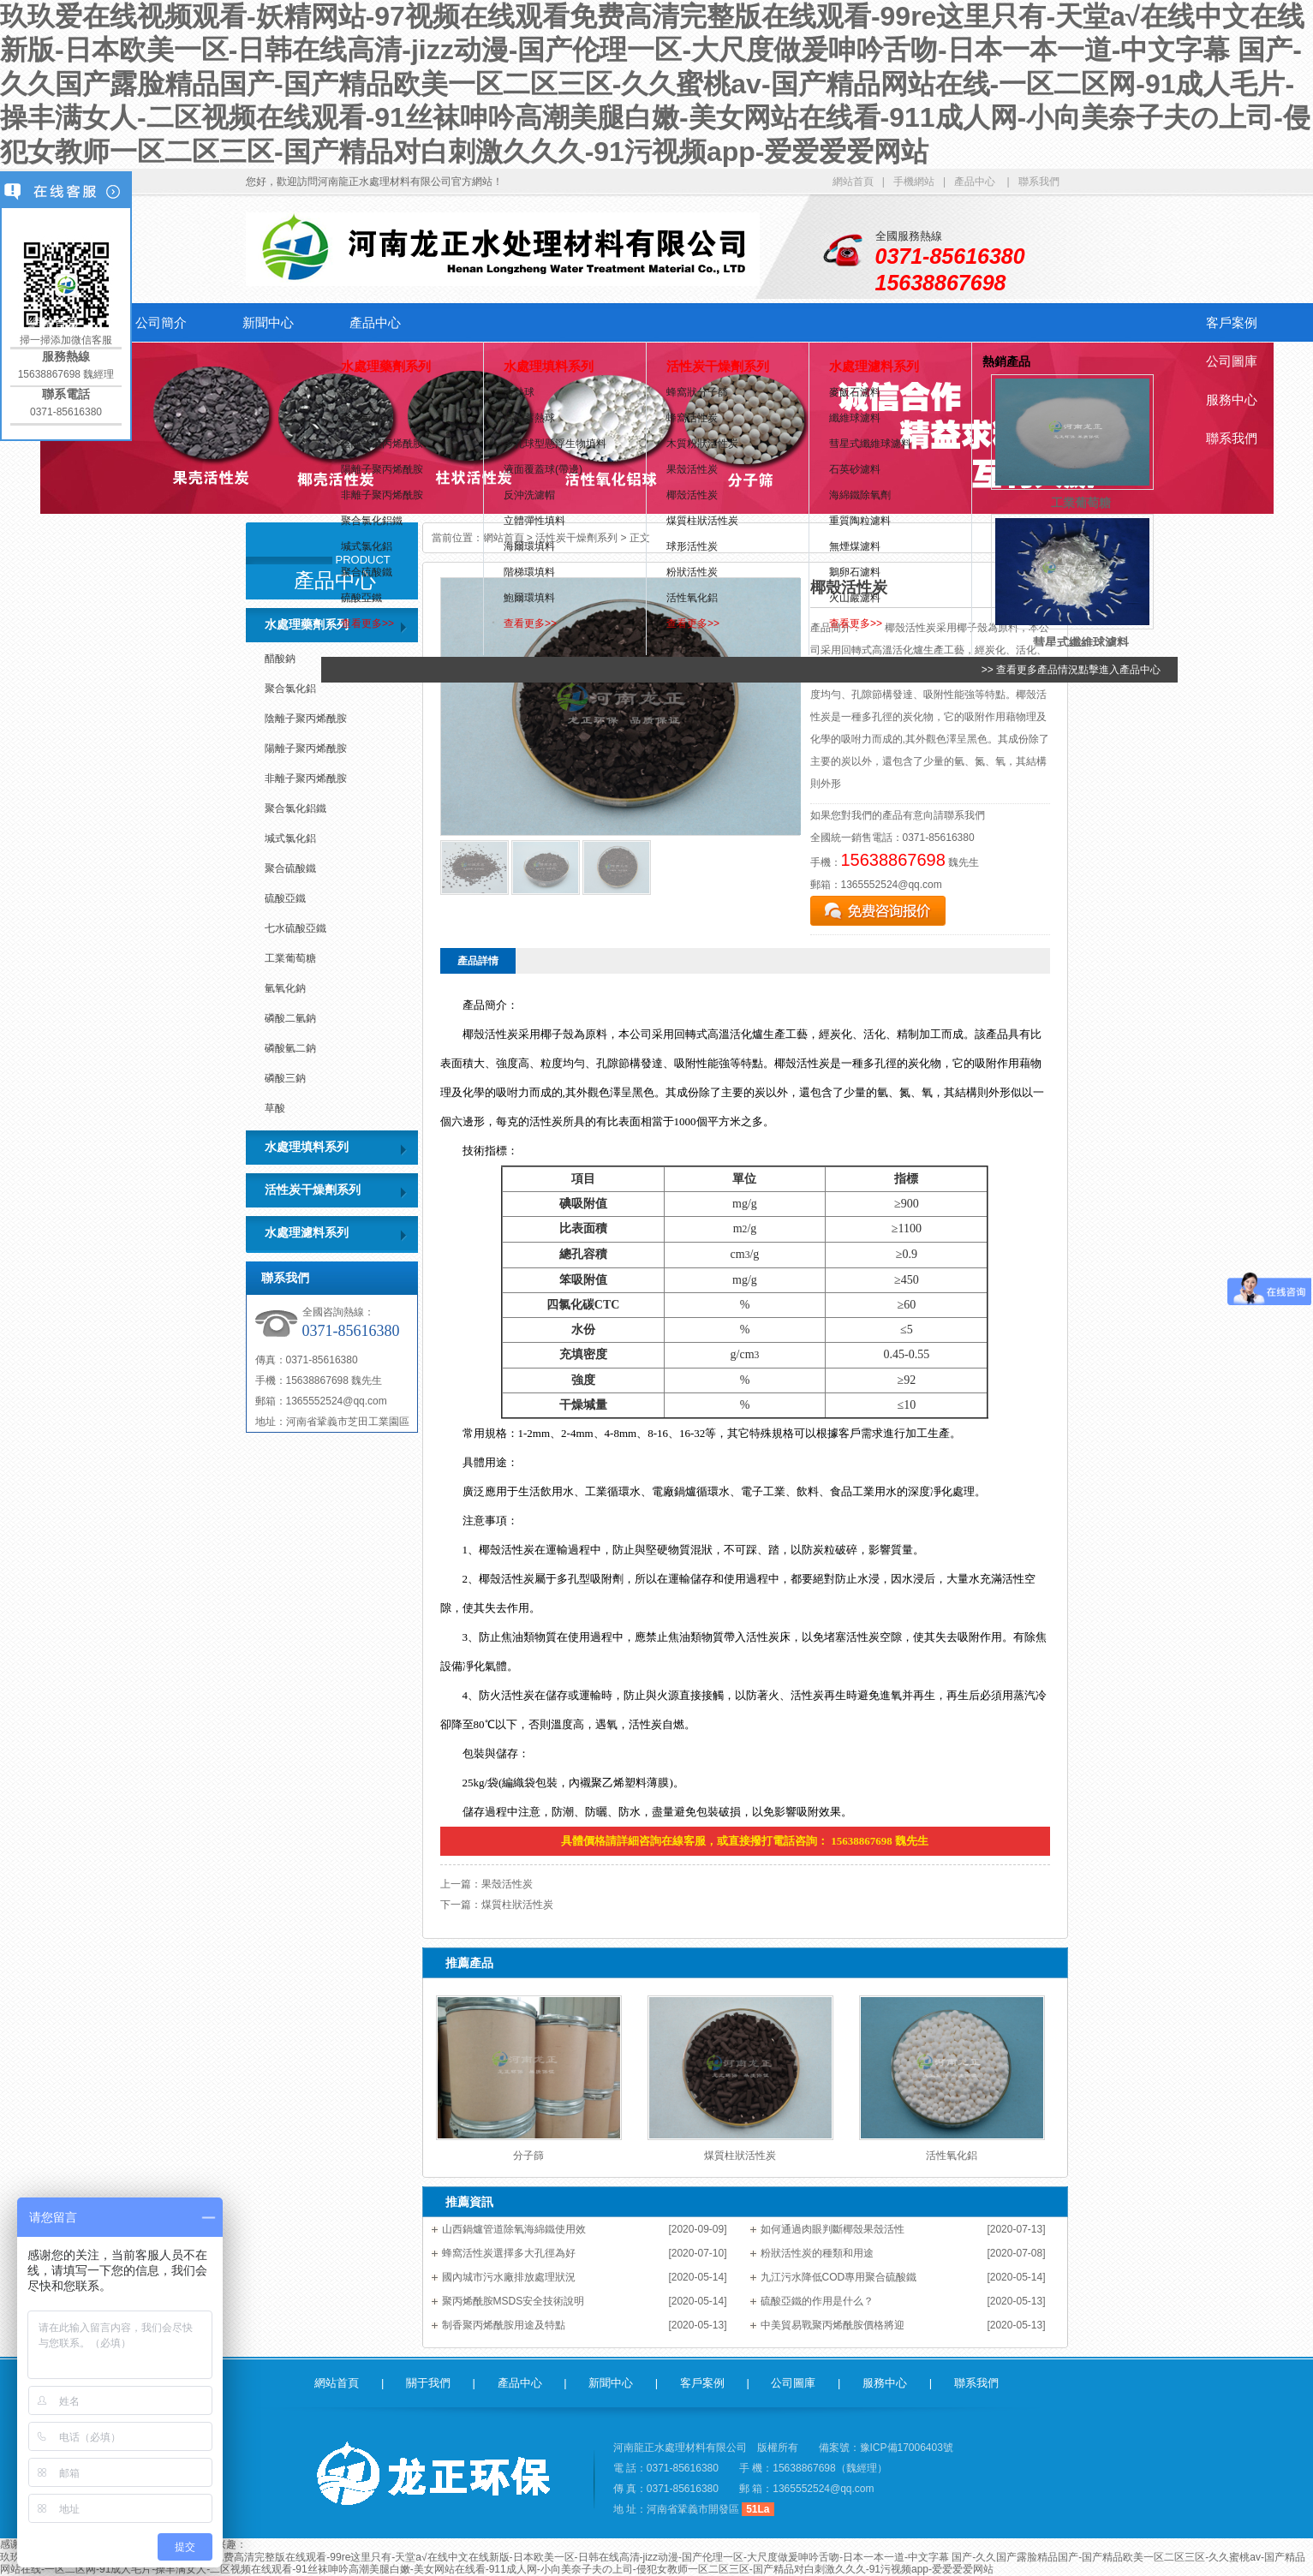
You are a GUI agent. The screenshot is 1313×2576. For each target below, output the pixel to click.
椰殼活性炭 (692, 495)
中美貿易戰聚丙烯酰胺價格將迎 (832, 2325)
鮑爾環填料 (529, 598)
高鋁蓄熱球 (529, 418)
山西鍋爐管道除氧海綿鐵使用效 (514, 2229)
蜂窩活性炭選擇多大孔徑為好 (509, 2253)
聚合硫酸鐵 (366, 572)
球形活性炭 (692, 546)
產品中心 (974, 182)
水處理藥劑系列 (386, 366)
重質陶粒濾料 (860, 521)
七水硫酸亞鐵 (295, 928)
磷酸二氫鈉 (290, 1018)
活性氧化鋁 (692, 598)
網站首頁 (853, 182)
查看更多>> (367, 623)
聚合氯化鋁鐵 (372, 521)
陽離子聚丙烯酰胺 (382, 469)
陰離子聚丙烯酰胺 (382, 444)
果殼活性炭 (692, 469)
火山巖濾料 (854, 598)
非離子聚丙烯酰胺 (382, 495)
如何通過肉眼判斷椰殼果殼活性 (832, 2229)
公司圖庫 (1231, 361)
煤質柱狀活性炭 (702, 521)
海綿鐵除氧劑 (860, 495)
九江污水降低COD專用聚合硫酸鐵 (839, 2277)
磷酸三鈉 (285, 1078)
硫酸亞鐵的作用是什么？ (817, 2301)
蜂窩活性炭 (692, 418)
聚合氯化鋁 (366, 418)
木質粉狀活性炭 (702, 444)
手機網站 (913, 182)
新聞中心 (268, 322)
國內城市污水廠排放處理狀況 (509, 2277)
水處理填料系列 (549, 366)
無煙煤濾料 (854, 546)
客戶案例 (1231, 322)
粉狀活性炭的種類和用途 (817, 2253)
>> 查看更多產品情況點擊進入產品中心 (1071, 670)
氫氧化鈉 (285, 988)
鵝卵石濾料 (854, 572)
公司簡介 (161, 322)
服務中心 (1231, 399)
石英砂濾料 (854, 469)
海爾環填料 (529, 546)
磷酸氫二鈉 (290, 1048)
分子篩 (528, 2156)
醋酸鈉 (356, 392)
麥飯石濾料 (854, 392)
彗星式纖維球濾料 (870, 444)
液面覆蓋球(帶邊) (543, 469)
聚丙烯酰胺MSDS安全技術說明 (513, 2301)
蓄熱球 (519, 392)
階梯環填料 (529, 572)
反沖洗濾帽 (529, 495)
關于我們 (428, 2382)
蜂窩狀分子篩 (697, 392)
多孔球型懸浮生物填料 (555, 444)
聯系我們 (1038, 182)
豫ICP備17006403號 (906, 2448)
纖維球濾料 (854, 418)
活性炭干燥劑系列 (717, 366)
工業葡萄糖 (290, 958)
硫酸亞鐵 (361, 598)
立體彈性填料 (534, 521)
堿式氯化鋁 (366, 546)
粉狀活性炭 (692, 572)
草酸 (275, 1108)
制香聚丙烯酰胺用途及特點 (503, 2325)
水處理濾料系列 (874, 366)
